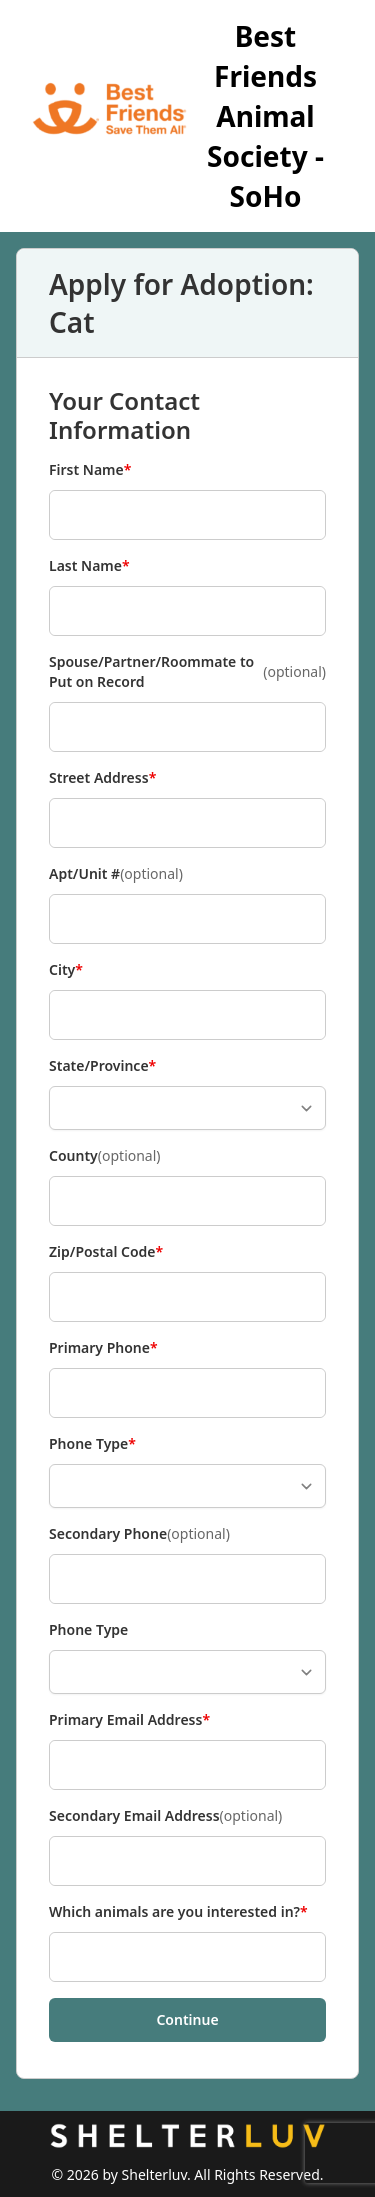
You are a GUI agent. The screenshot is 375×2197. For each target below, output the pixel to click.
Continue (187, 2019)
